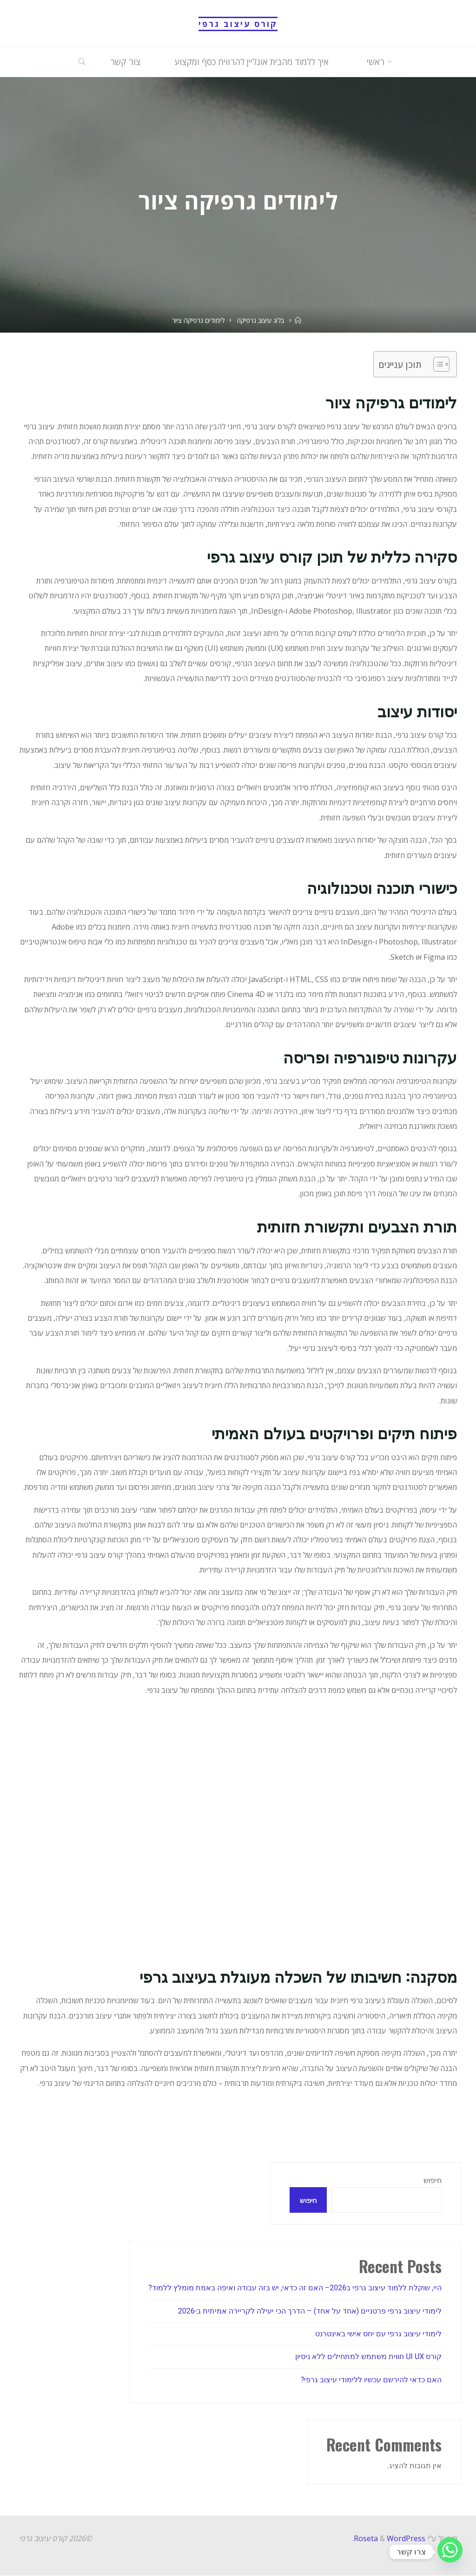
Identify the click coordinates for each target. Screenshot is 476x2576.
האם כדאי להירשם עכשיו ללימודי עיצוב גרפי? (371, 2379)
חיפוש (432, 2180)
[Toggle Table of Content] (437, 364)
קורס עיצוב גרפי (238, 23)
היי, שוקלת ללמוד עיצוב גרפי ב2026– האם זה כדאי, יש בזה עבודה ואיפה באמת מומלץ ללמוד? (295, 2288)
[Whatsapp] (450, 2551)
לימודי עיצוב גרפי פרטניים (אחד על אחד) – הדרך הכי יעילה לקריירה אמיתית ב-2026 (310, 2311)
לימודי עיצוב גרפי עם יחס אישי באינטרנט (378, 2333)
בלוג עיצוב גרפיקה (260, 320)
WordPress (406, 2538)
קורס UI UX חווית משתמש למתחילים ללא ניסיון (368, 2357)
